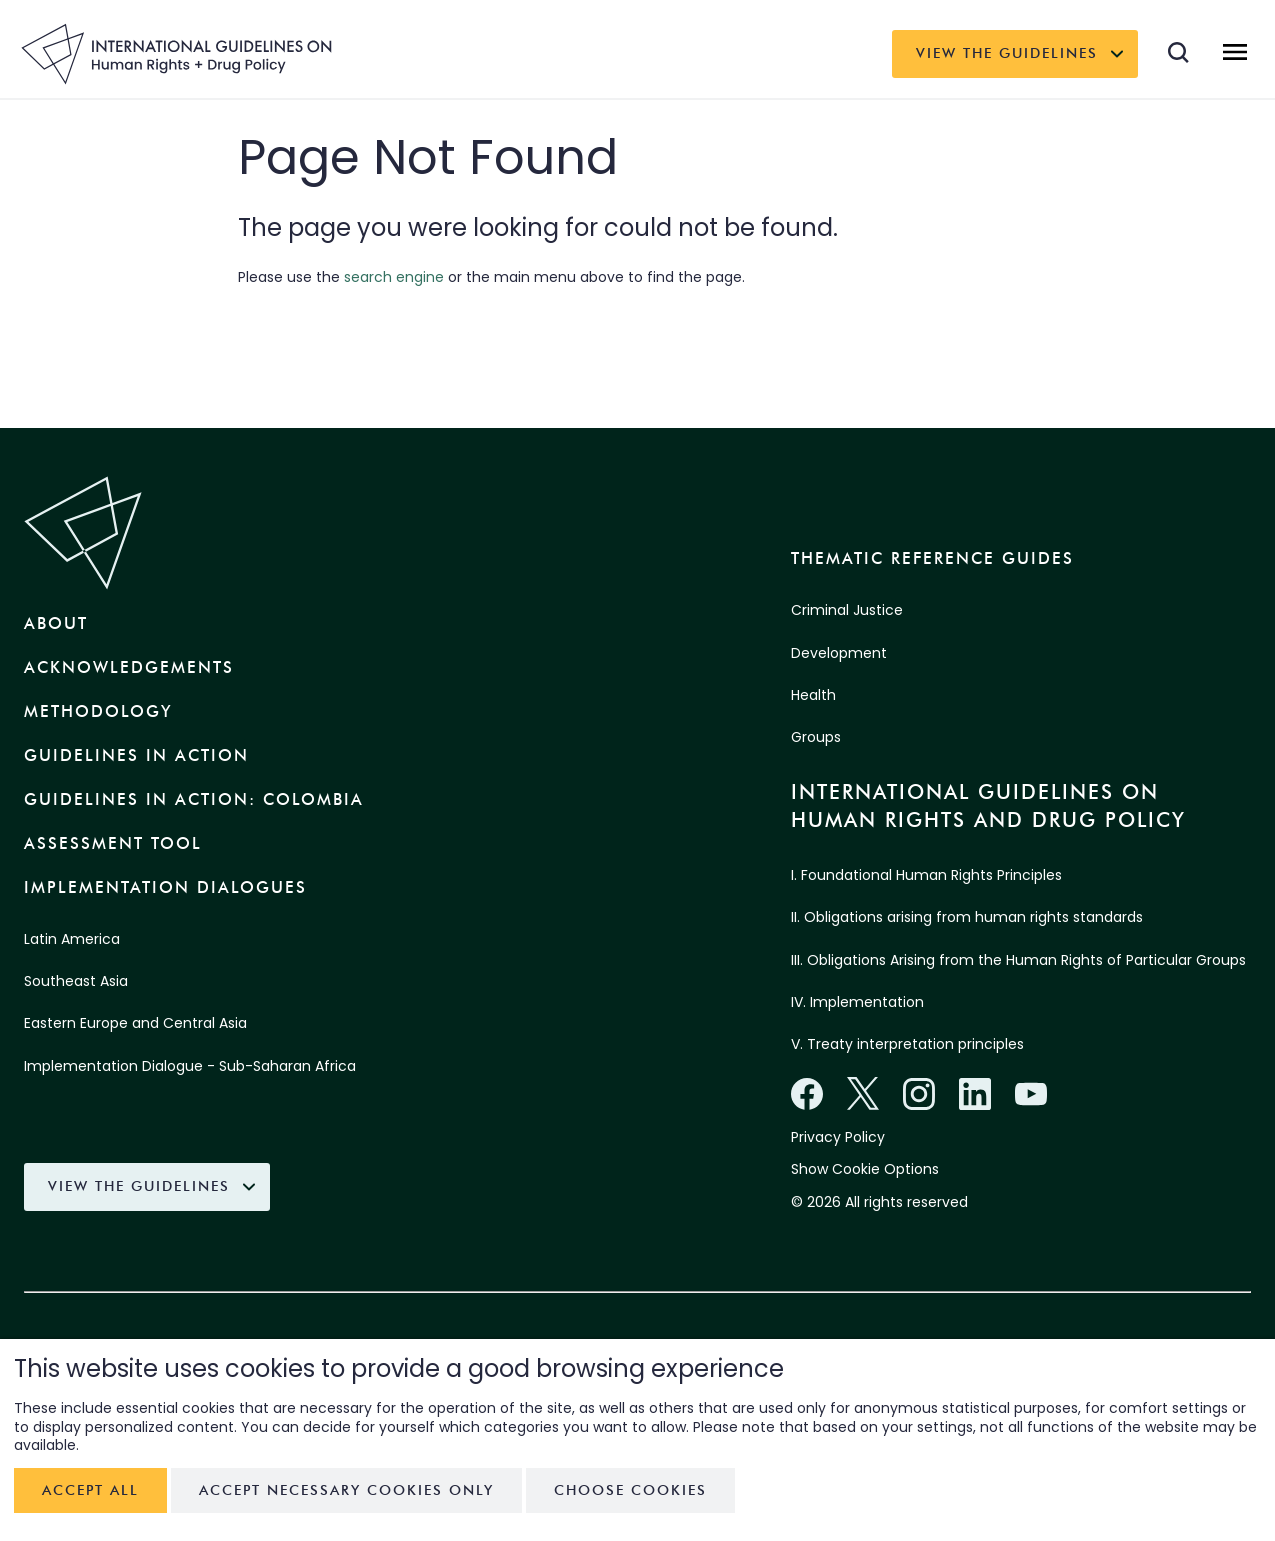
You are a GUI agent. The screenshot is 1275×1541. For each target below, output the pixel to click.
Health (813, 695)
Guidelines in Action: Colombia (194, 799)
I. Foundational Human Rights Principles (926, 875)
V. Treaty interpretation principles (907, 1044)
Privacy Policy (838, 1137)
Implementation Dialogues (165, 887)
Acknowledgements (129, 667)
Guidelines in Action (136, 755)
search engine (394, 277)
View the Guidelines (1007, 53)
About (56, 623)
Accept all (90, 1490)
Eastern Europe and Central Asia (135, 1023)
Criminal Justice (847, 610)
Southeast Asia (76, 981)
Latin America (72, 939)
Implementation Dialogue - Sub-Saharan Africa (190, 1066)
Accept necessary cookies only (346, 1490)
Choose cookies (630, 1490)
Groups (816, 737)
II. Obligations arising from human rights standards (967, 917)
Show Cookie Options (865, 1169)
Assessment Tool (113, 843)
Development (839, 653)
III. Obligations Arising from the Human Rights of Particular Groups (1018, 960)
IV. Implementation (857, 1002)
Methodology (98, 711)
